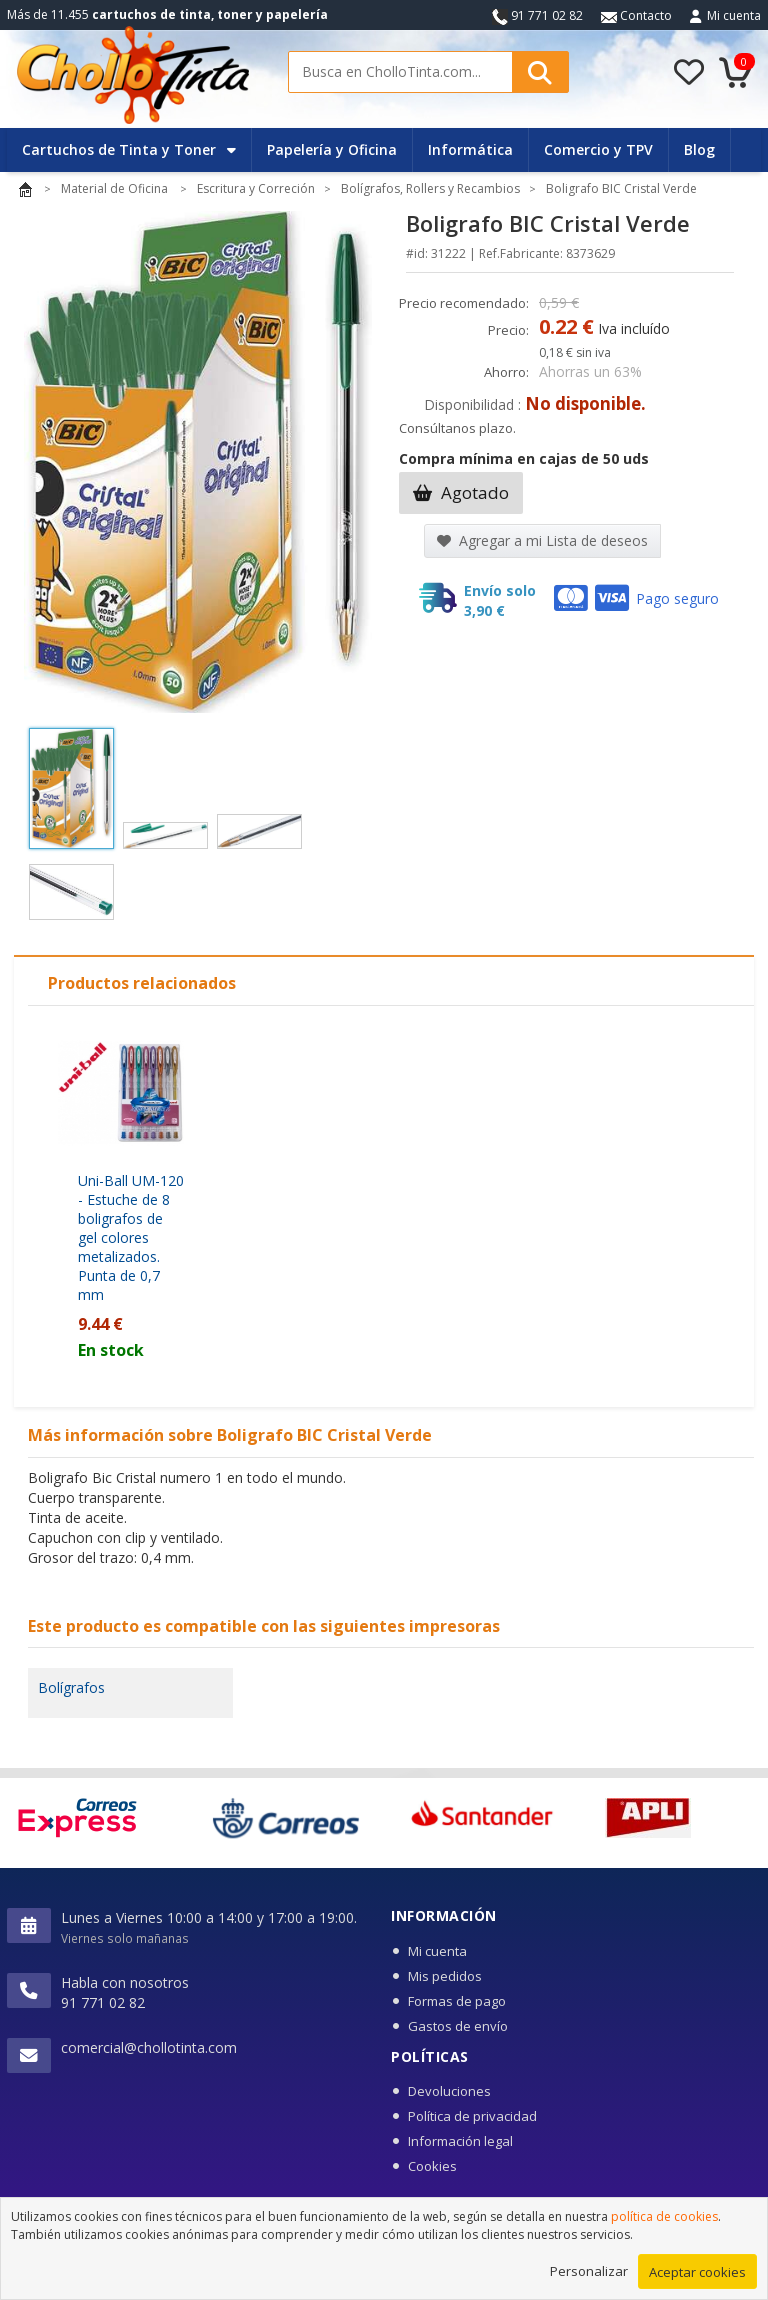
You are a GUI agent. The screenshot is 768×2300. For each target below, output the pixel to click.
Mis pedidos (445, 1976)
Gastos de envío (458, 2026)
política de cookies (664, 2222)
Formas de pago (457, 2001)
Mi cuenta (734, 15)
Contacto (636, 15)
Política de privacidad (472, 2116)
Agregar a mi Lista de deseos (542, 540)
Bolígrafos (71, 1687)
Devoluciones (449, 2091)
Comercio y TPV (598, 149)
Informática (470, 149)
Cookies (432, 2166)
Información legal (460, 2141)
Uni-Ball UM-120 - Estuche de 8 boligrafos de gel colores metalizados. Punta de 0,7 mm (131, 1237)
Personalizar (589, 2277)
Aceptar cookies (697, 2278)
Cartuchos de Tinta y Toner (129, 149)
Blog (699, 149)
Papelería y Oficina (332, 149)
